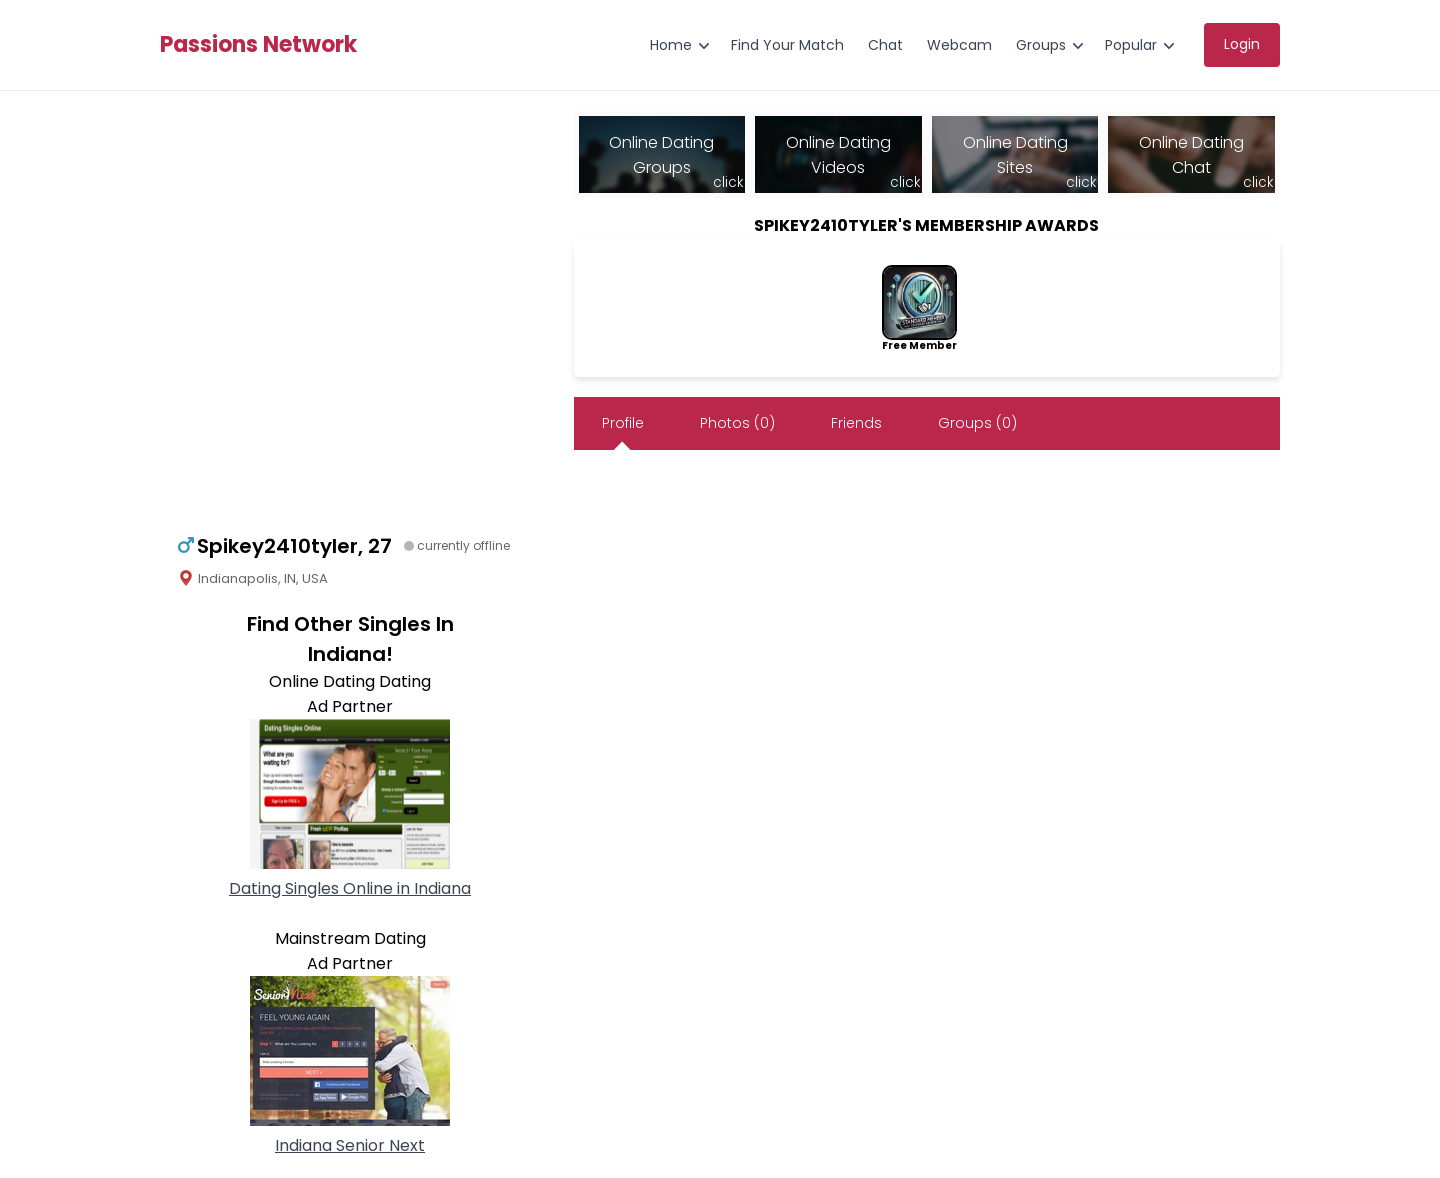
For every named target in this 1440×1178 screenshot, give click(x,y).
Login (1242, 44)
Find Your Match (787, 45)
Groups (1041, 45)
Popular (1131, 45)
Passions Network (258, 45)
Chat (885, 45)
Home (671, 45)
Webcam (959, 45)
